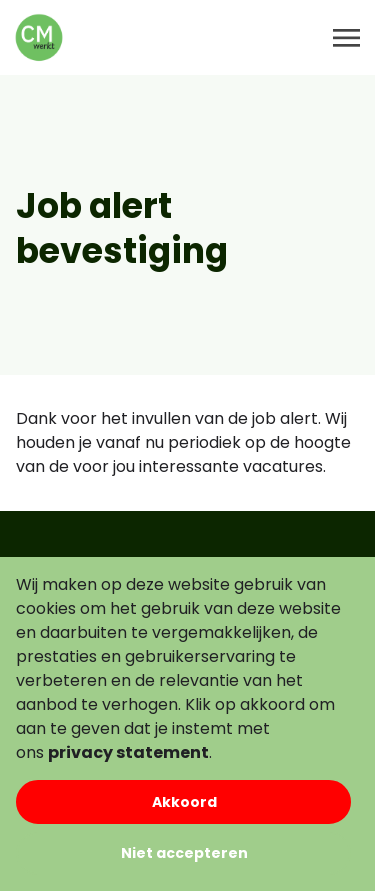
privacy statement (128, 752)
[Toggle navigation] (348, 38)
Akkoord (184, 802)
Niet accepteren (184, 853)
